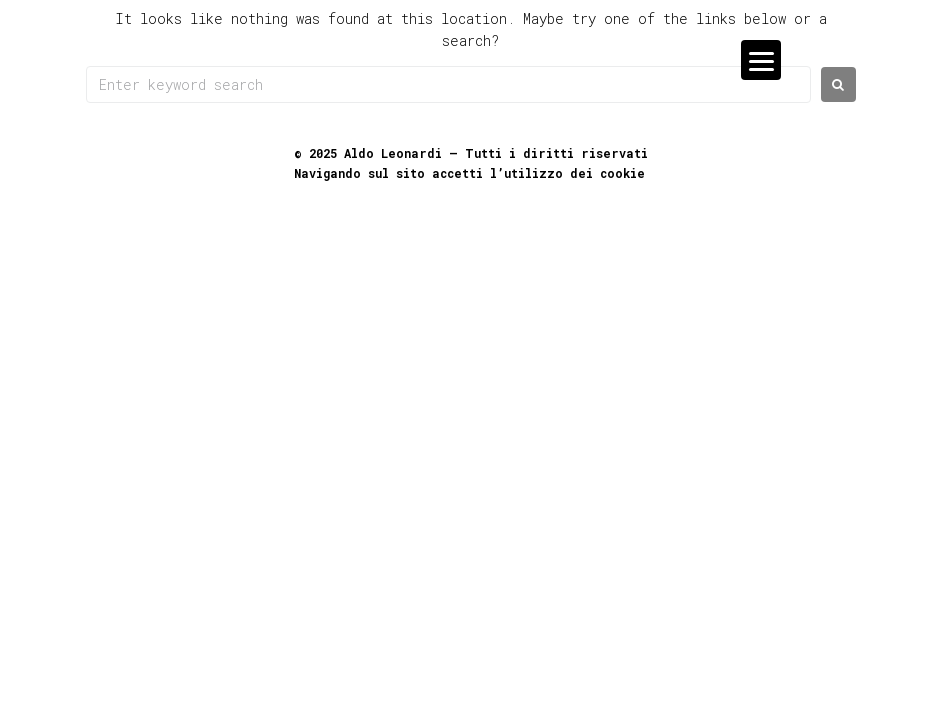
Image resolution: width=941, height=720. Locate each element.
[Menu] (761, 60)
